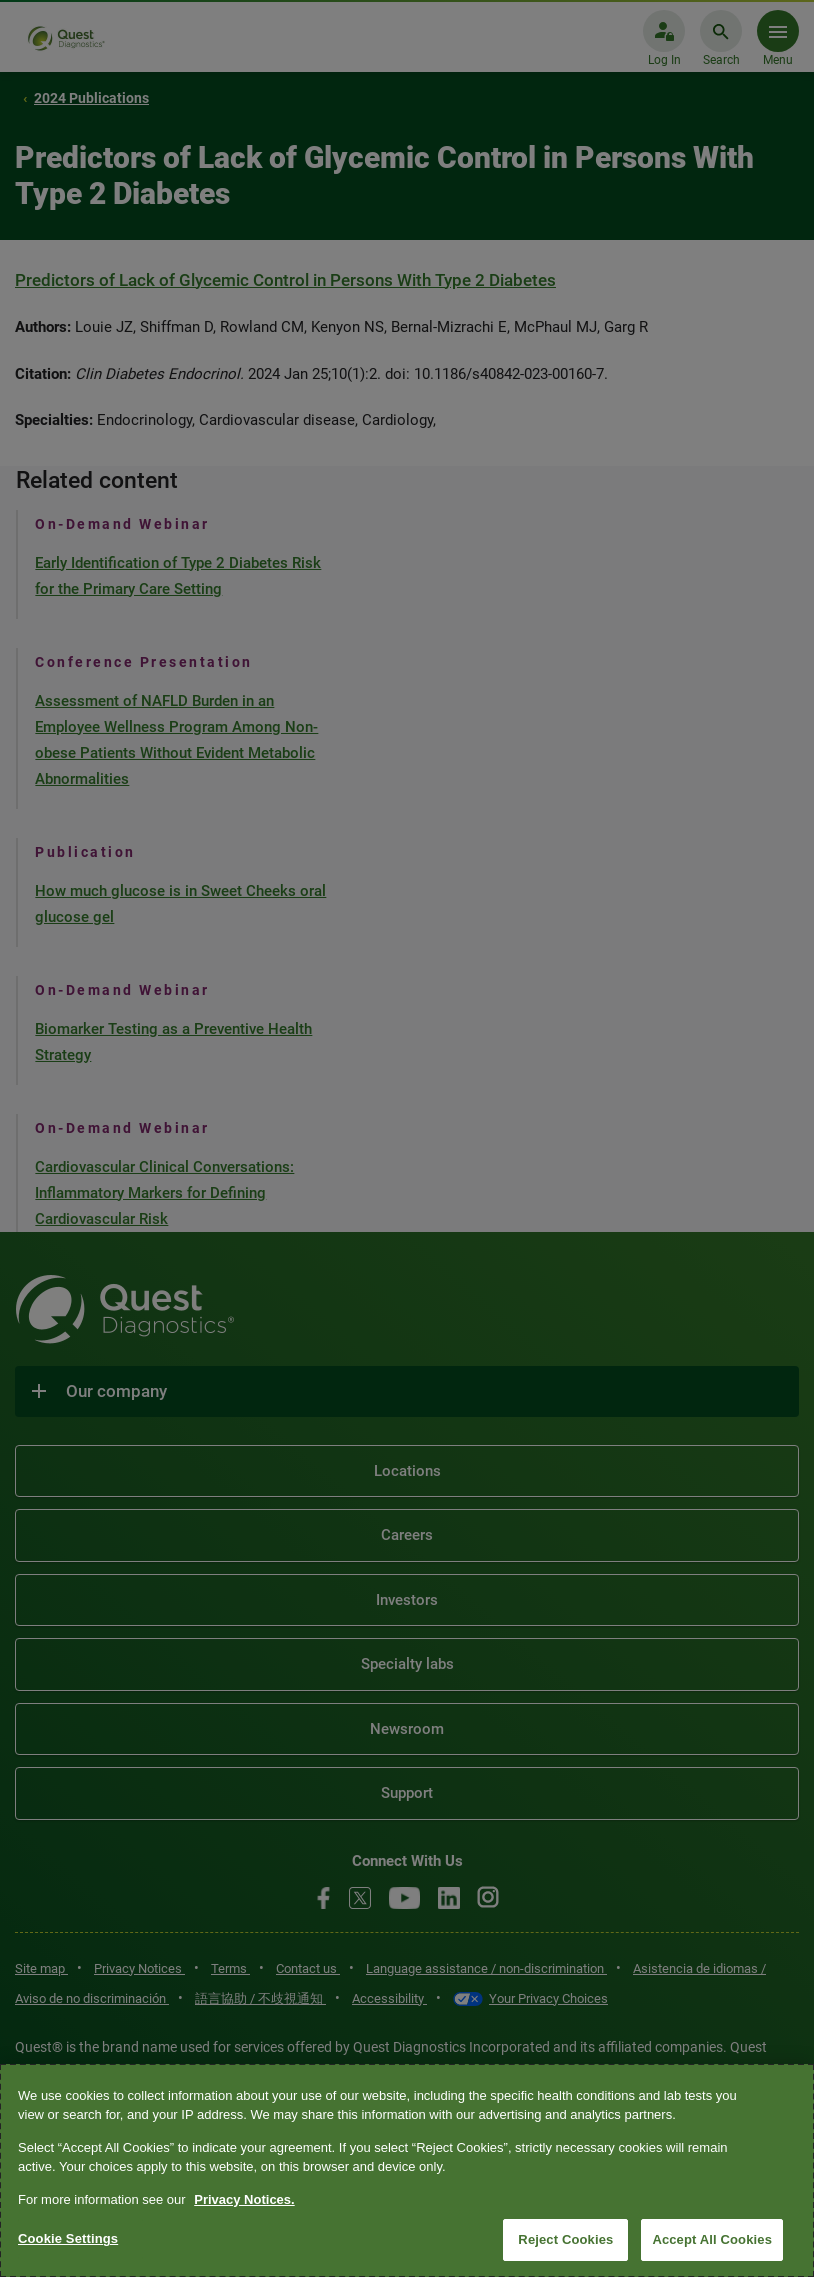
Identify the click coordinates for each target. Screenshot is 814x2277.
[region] (407, 2170)
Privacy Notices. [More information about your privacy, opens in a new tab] (244, 2199)
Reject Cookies (565, 2239)
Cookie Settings (68, 2238)
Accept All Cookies (712, 2239)
